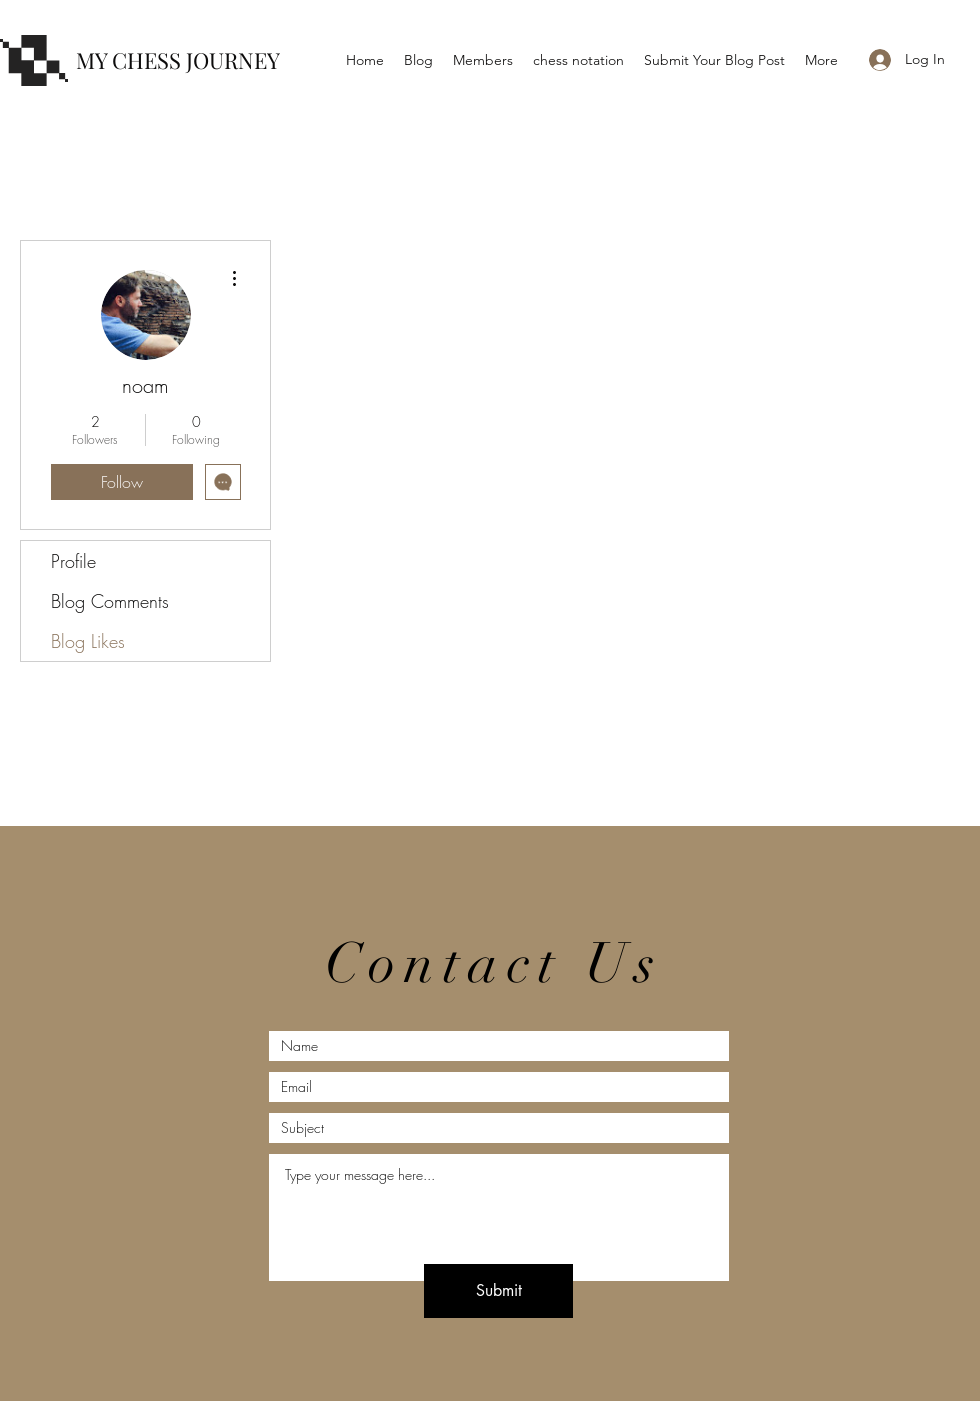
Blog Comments (110, 601)
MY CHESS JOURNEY (178, 60)
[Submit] (498, 1291)
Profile (73, 561)
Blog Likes (88, 641)
